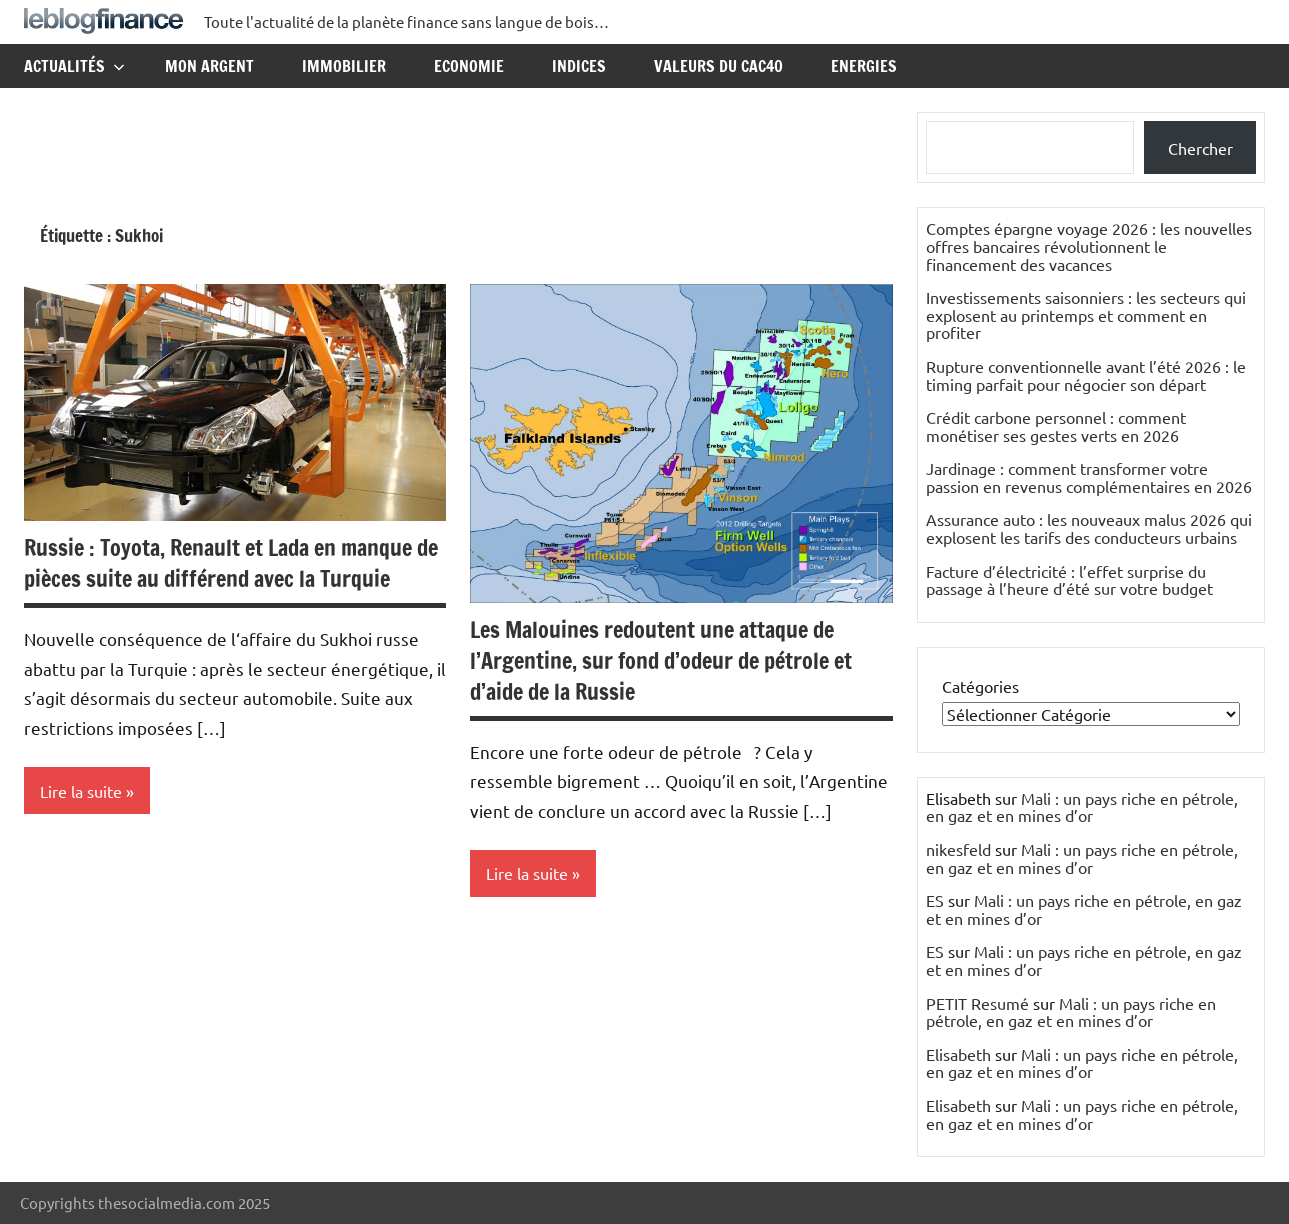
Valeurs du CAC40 (718, 66)
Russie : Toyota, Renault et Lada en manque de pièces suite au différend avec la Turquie (231, 563)
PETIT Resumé (977, 1003)
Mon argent (209, 66)
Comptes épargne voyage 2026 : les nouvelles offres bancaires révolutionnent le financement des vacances (1089, 245)
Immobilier (344, 66)
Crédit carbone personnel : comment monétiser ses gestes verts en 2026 (1056, 426)
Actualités (74, 66)
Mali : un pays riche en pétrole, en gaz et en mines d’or (1082, 807)
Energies (864, 66)
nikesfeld (958, 849)
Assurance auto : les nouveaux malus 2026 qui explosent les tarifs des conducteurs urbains (1089, 528)
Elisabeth (958, 1054)
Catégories (980, 686)
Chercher (1200, 148)
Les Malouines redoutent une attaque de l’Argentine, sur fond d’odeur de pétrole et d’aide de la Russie (661, 660)
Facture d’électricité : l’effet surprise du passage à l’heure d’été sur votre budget (1069, 580)
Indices (579, 66)
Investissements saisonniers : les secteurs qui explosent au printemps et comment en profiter (1086, 314)
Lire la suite (81, 791)
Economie (469, 66)
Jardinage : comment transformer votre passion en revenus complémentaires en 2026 (1089, 477)
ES (935, 900)
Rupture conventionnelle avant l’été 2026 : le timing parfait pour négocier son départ (1086, 375)
